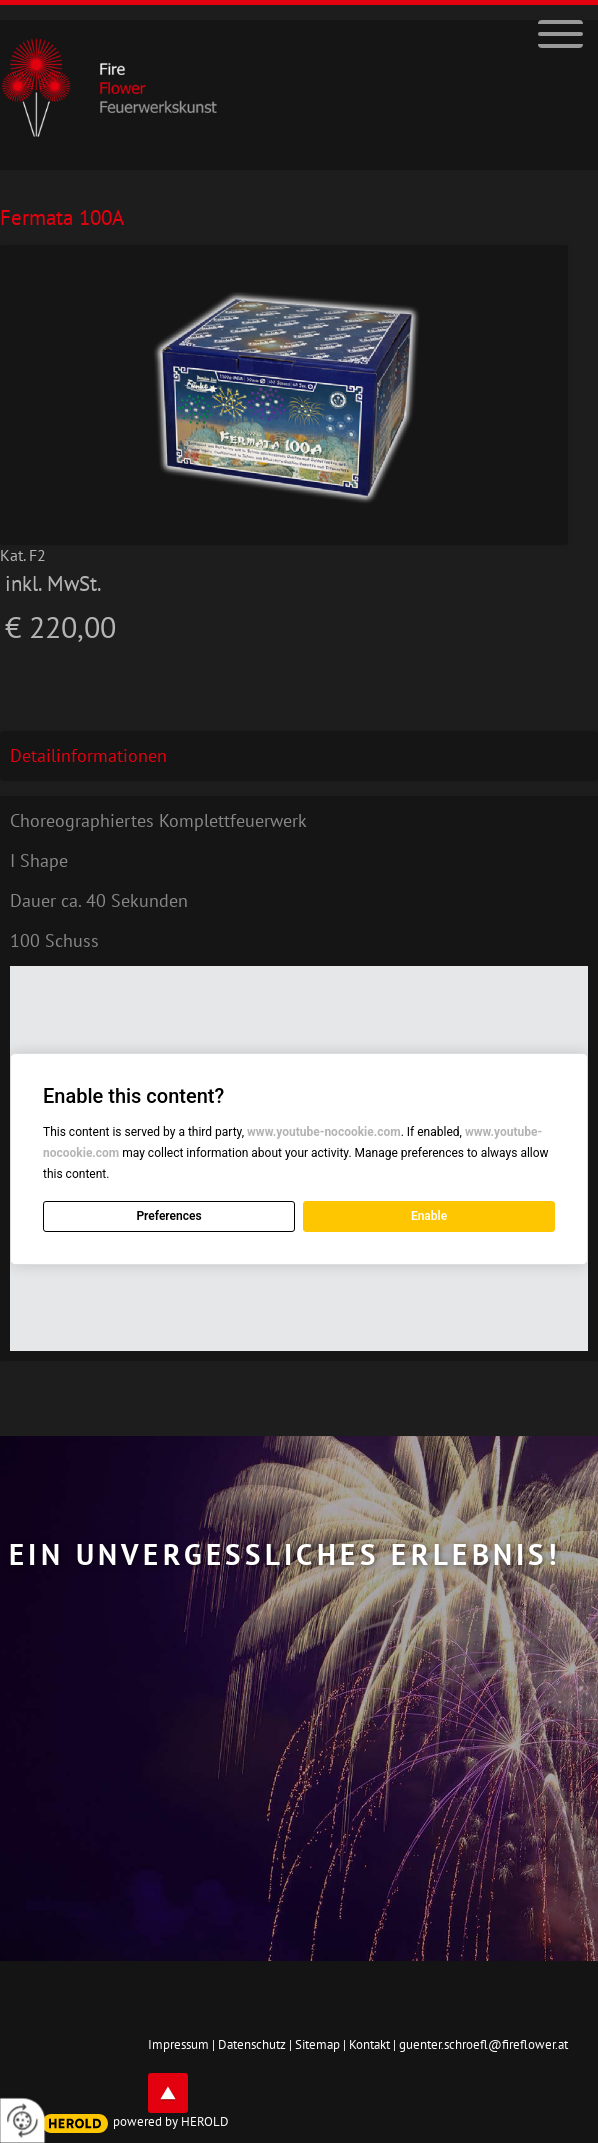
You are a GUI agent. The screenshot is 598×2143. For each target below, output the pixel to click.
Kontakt (369, 2044)
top (168, 2093)
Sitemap (317, 2044)
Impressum (178, 2044)
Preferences (168, 1216)
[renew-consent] (22, 2120)
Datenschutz (252, 2044)
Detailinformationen (88, 755)
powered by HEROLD (171, 2121)
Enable (429, 1216)
